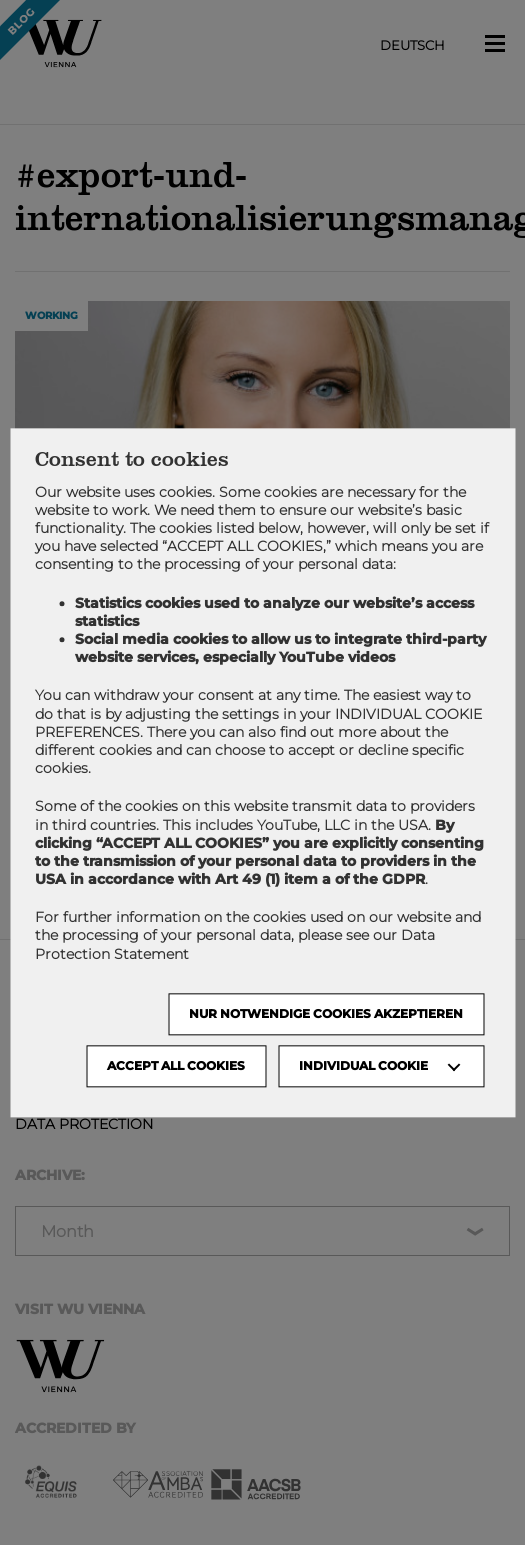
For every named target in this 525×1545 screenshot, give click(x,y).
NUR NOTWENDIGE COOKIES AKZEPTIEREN (326, 1013)
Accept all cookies (176, 1065)
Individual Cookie (363, 1065)
